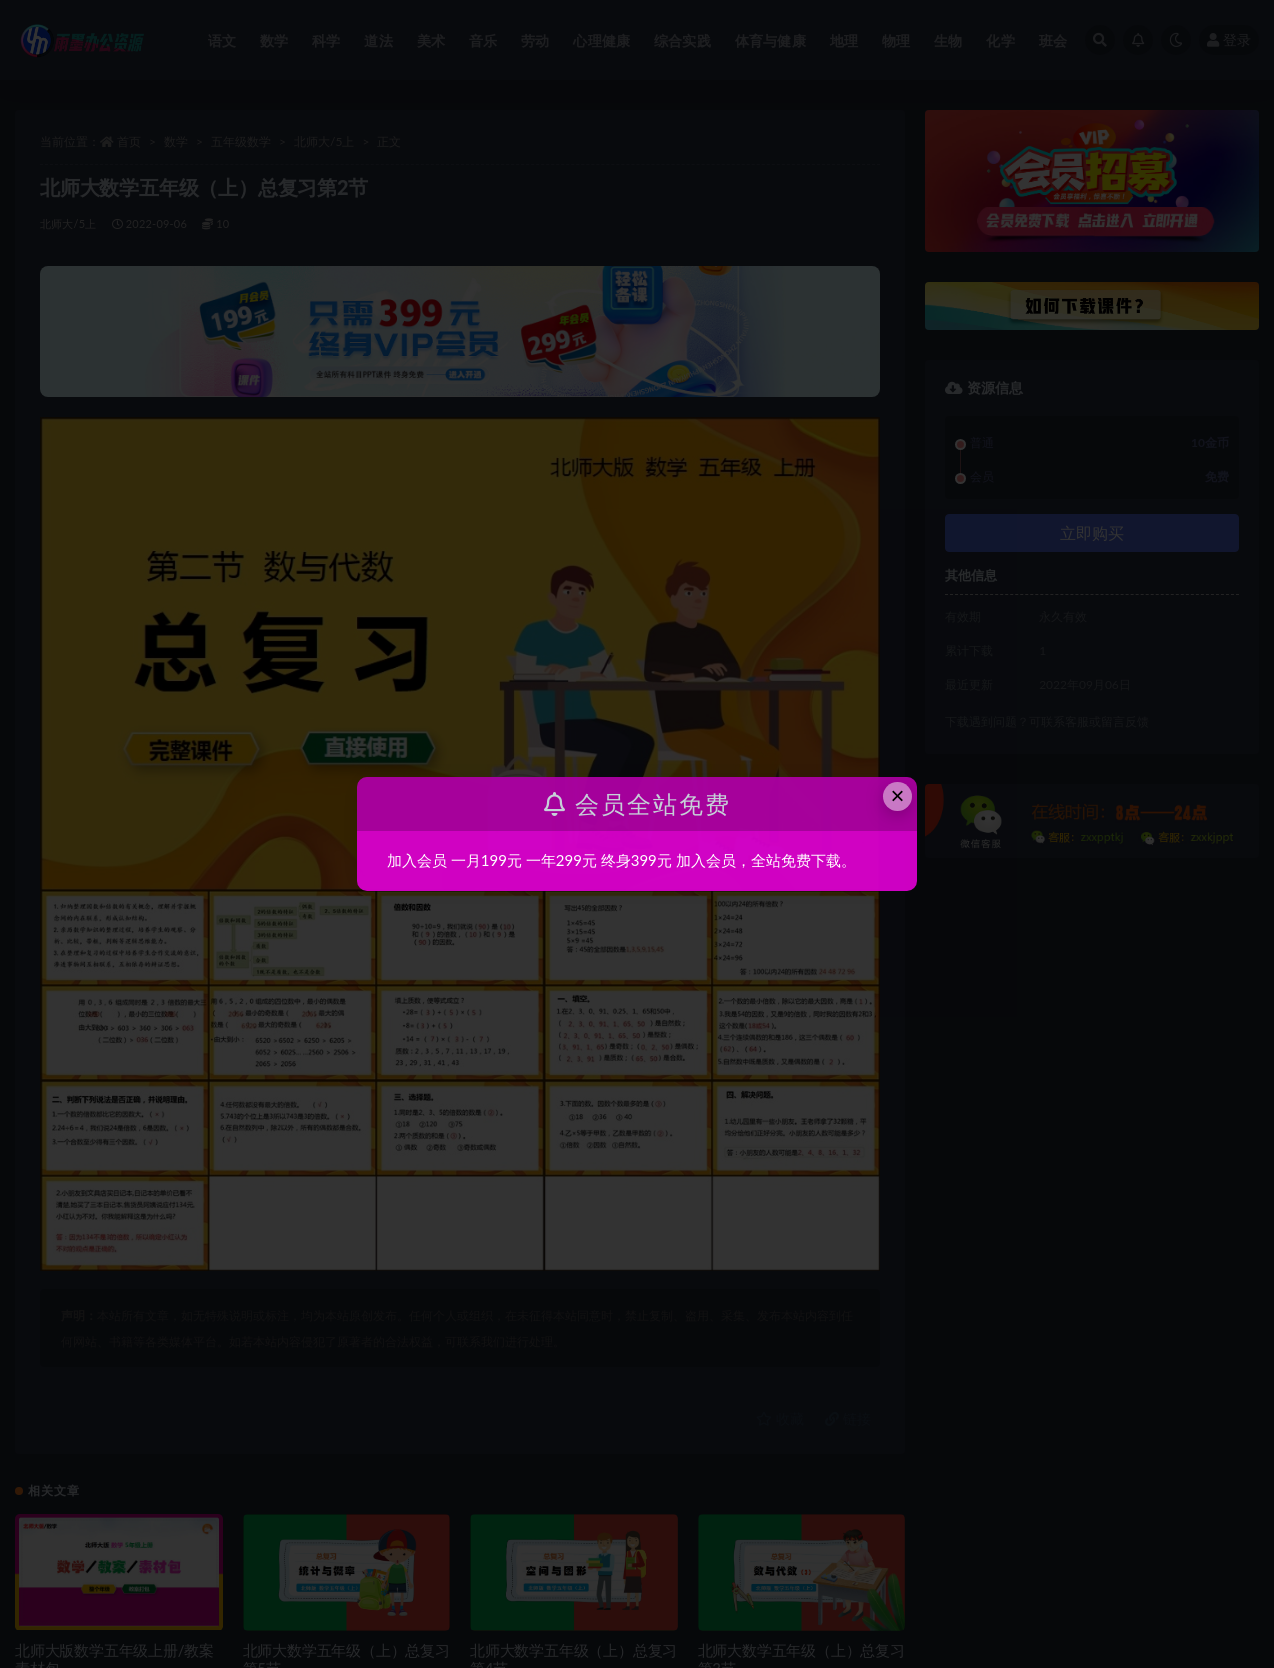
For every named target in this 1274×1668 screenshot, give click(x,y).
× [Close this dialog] (898, 795)
